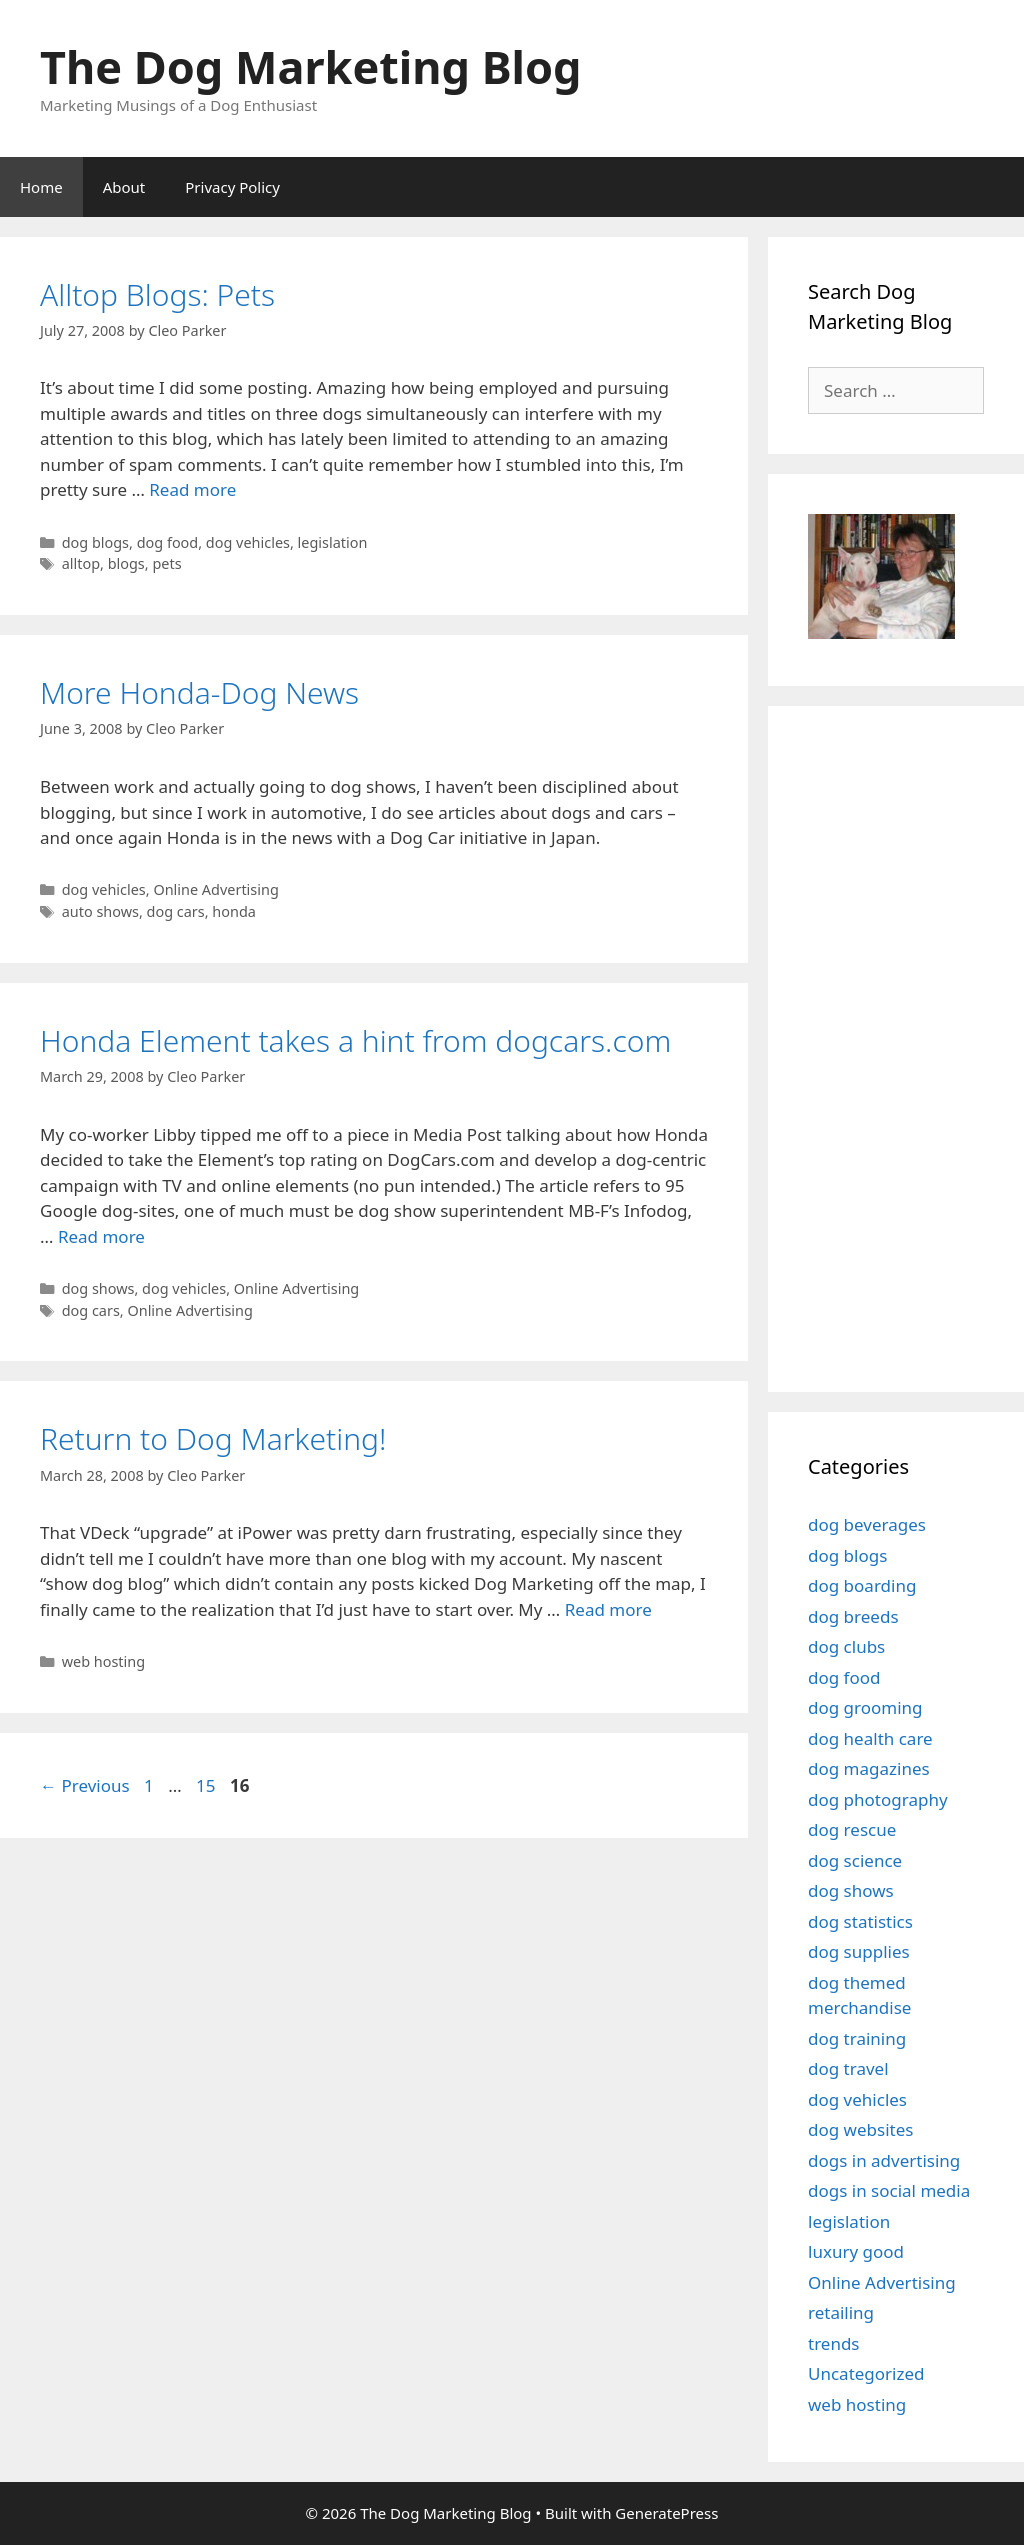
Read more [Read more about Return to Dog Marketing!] (608, 1609)
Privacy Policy (232, 187)
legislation (333, 542)
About (124, 187)
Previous (85, 1785)
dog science (855, 1860)
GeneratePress (666, 2513)
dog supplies (859, 1951)
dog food (168, 542)
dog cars (176, 911)
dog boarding (862, 1585)
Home (41, 187)
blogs (126, 563)
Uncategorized (866, 2373)
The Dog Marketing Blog (311, 66)
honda (234, 911)
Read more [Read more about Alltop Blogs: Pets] (192, 489)
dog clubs (846, 1646)
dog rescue (852, 1829)
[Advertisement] (916, 1046)
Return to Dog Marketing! (213, 1438)
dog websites (860, 2129)
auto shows (100, 911)
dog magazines (869, 1768)
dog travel (848, 2068)
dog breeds (853, 1616)
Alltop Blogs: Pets (157, 294)
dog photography (878, 1799)
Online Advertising (215, 889)
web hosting (103, 1661)
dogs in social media (889, 2190)
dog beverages (867, 1524)
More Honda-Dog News (199, 692)
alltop (81, 563)
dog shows (98, 1288)
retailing (841, 2312)
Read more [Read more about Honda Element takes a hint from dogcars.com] (101, 1236)
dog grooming (865, 1707)
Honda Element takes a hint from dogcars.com (355, 1040)
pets (166, 563)
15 (207, 1785)
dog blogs (95, 542)
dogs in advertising (884, 2160)
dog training (857, 2038)
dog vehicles (248, 542)
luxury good (856, 2251)
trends (834, 2343)
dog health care (870, 1738)
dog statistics (860, 1921)
